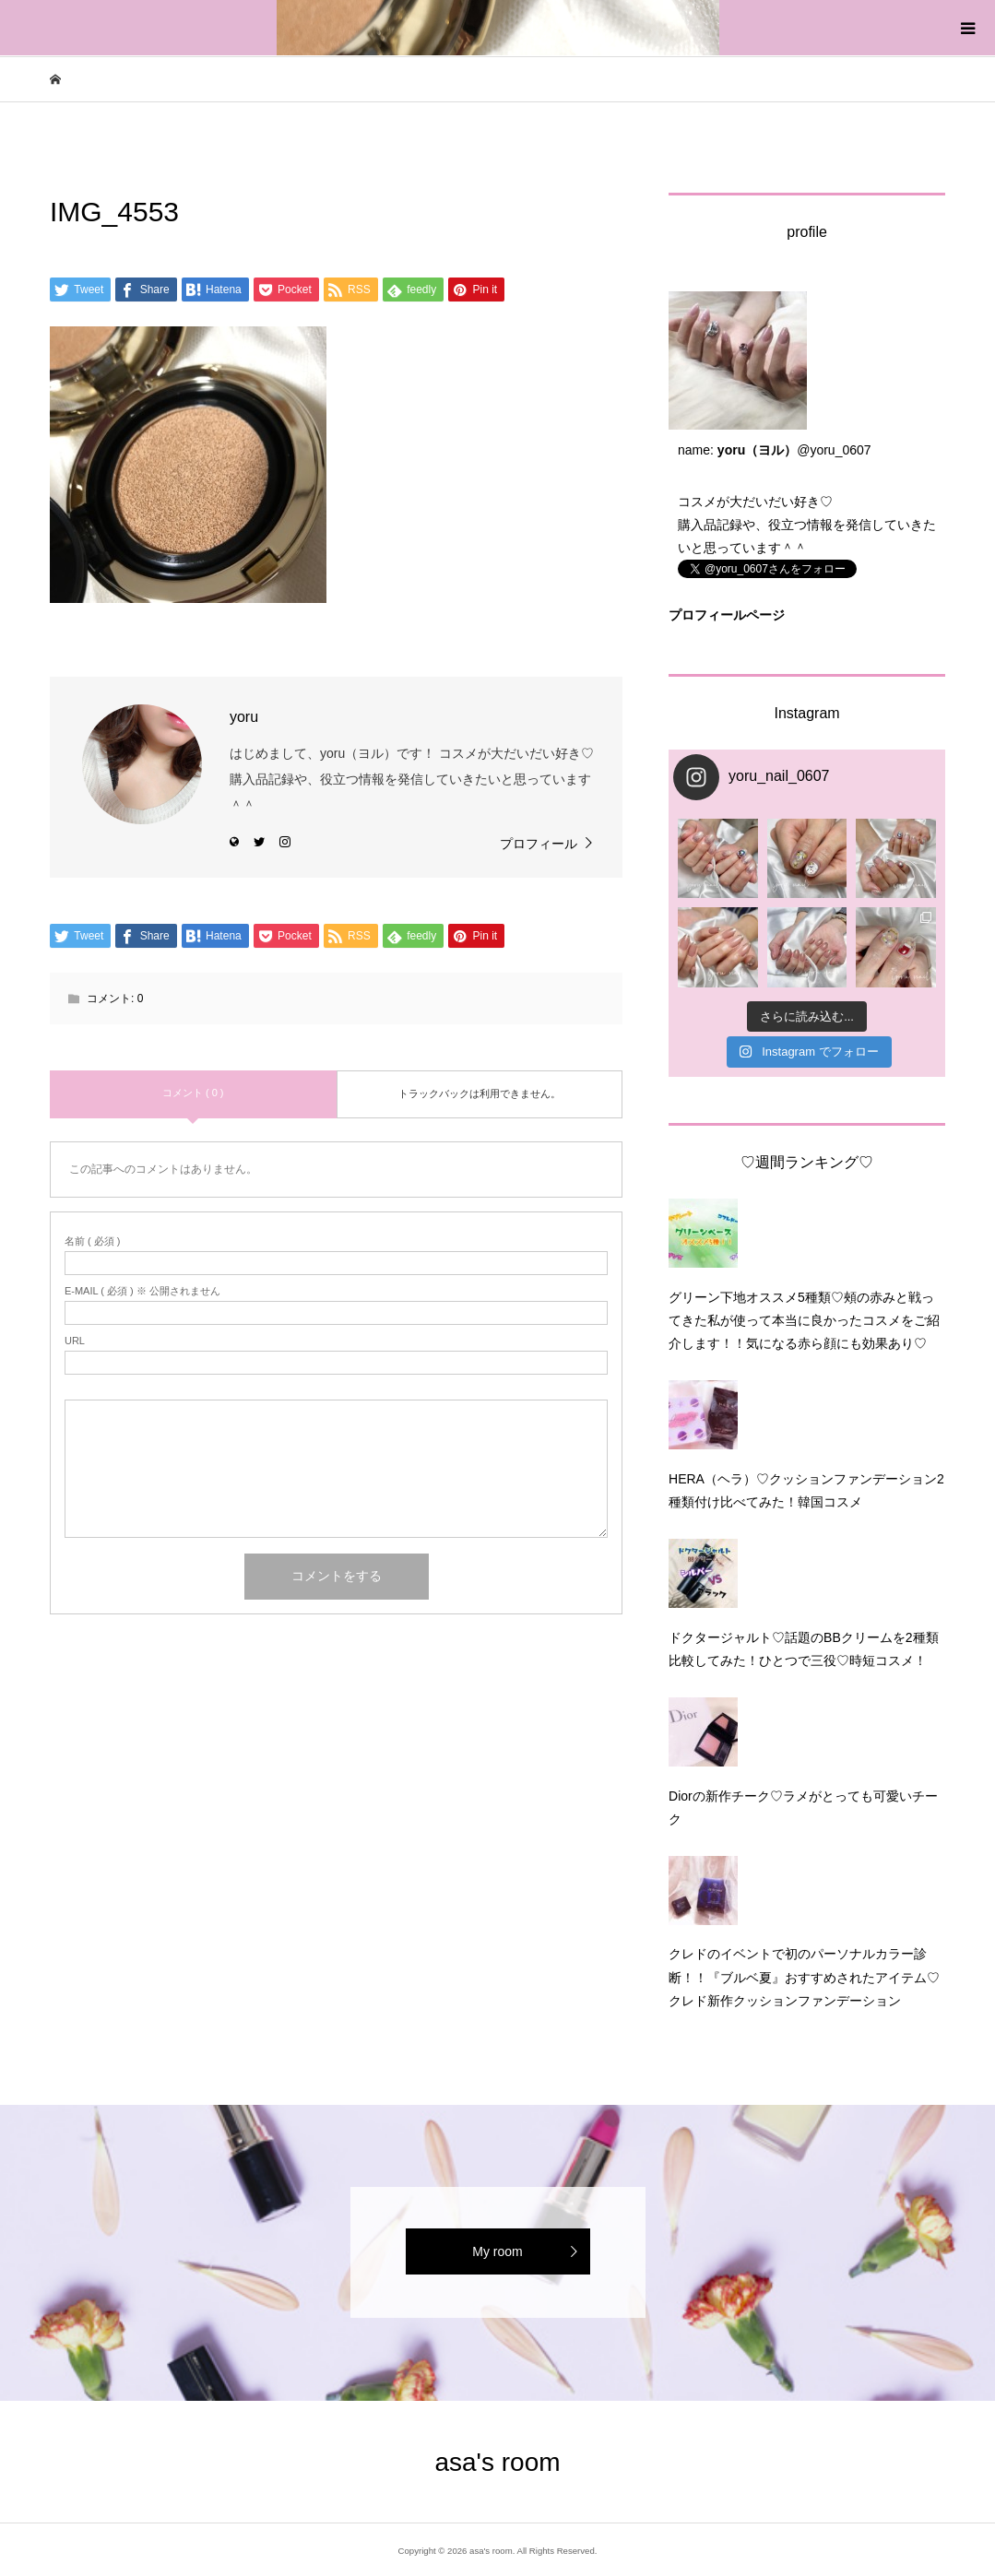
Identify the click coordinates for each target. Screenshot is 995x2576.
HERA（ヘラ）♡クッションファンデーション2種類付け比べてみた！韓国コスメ (806, 1490)
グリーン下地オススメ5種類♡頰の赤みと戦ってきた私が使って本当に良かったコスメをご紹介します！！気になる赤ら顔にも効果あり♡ (804, 1320)
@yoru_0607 (834, 450)
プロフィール (538, 843)
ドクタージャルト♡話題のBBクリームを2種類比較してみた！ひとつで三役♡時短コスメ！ (803, 1649)
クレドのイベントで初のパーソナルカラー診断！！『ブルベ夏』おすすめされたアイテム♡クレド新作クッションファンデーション (804, 1976)
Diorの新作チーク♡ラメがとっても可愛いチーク (803, 1807)
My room (497, 2251)
